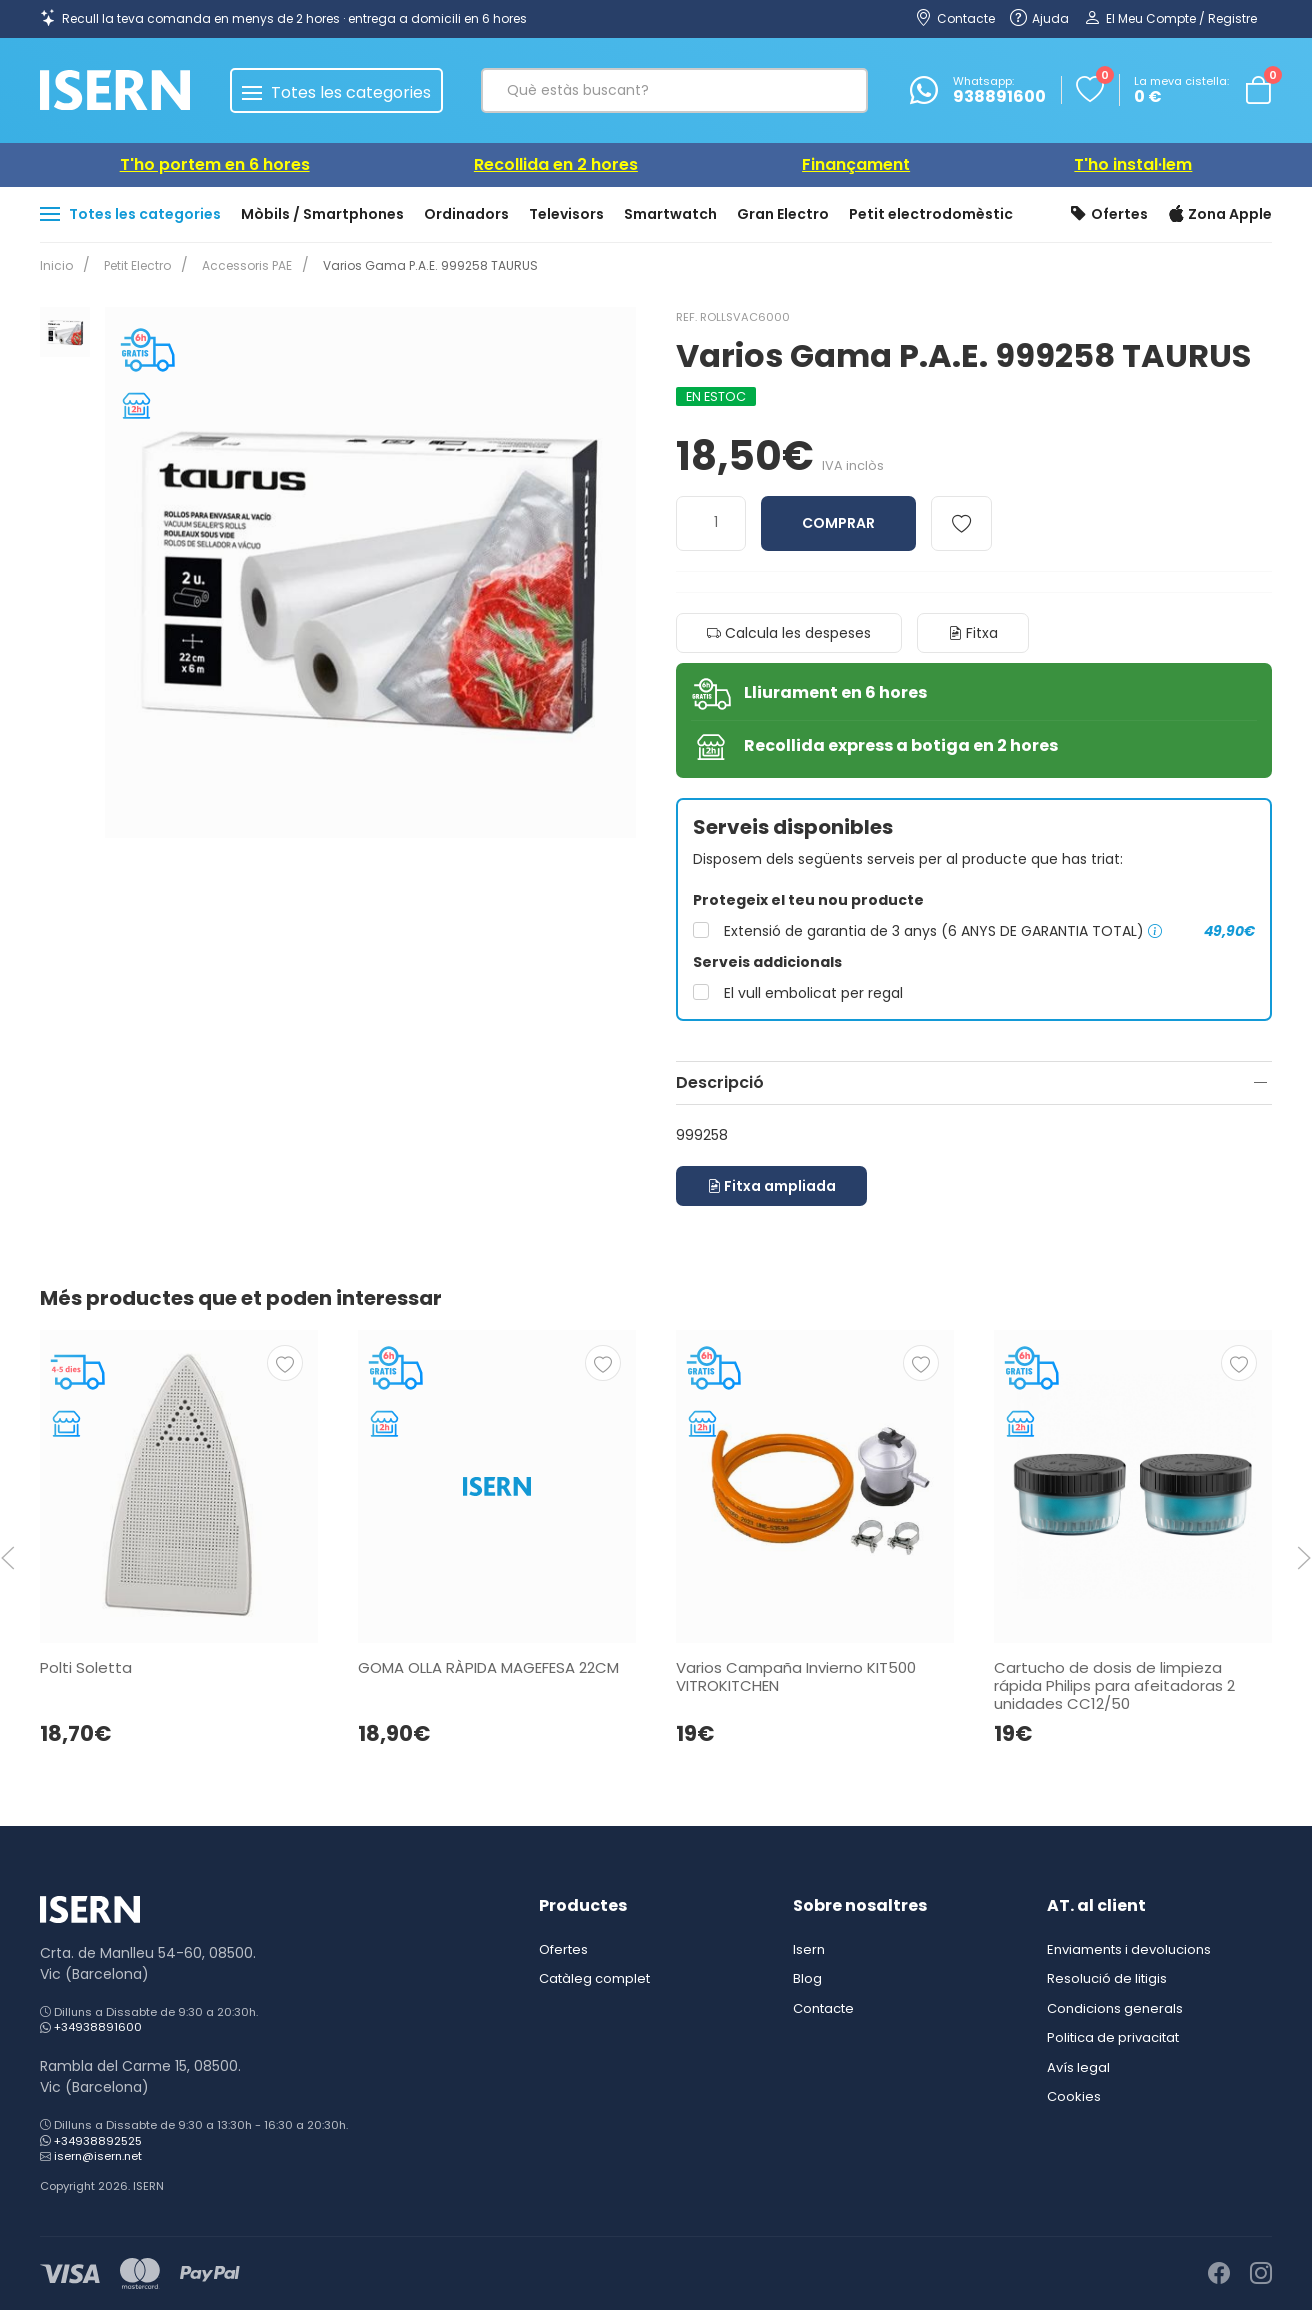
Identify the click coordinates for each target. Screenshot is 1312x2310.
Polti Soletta (86, 1667)
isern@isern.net (98, 2156)
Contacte (823, 2008)
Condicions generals (1115, 2008)
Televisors (566, 214)
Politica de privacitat (1113, 2037)
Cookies (1074, 2096)
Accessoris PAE (239, 265)
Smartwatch (670, 214)
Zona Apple (1220, 215)
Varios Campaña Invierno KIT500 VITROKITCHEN (796, 1676)
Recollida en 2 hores (556, 164)
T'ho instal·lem (1133, 164)
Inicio (56, 265)
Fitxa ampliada (771, 1186)
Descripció (720, 1082)
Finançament (856, 164)
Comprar (838, 523)
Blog (807, 1978)
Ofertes (1109, 215)
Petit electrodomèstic (931, 214)
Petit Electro (133, 265)
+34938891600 (98, 2027)
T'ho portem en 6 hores (215, 164)
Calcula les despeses (789, 633)
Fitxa (973, 633)
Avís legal (1078, 2067)
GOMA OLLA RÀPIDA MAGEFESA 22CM (488, 1667)
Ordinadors (466, 214)
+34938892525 (98, 2141)
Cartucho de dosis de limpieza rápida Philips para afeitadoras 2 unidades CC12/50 (1114, 1685)
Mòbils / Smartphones (322, 214)
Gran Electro (783, 214)
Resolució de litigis (1107, 1978)
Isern (809, 1949)
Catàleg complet (594, 1978)
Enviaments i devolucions (1129, 1949)
